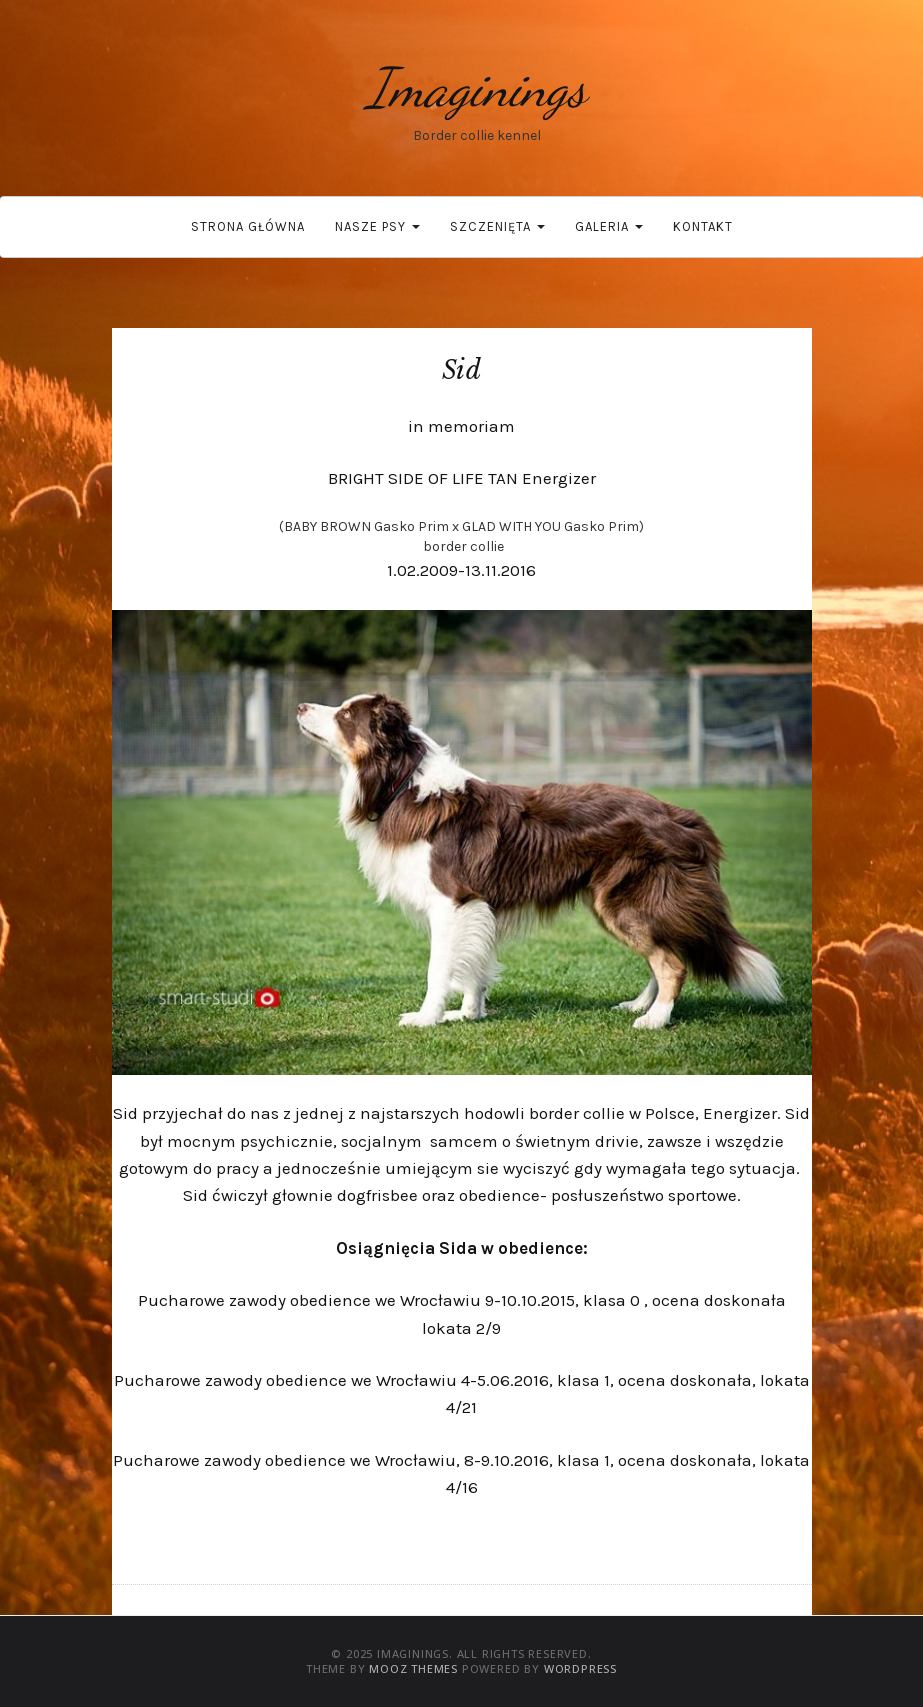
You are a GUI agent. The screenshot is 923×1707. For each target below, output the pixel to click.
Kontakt (703, 226)
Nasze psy (377, 226)
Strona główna (248, 226)
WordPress (580, 1668)
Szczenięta (497, 226)
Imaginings (477, 87)
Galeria (609, 226)
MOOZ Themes (413, 1668)
